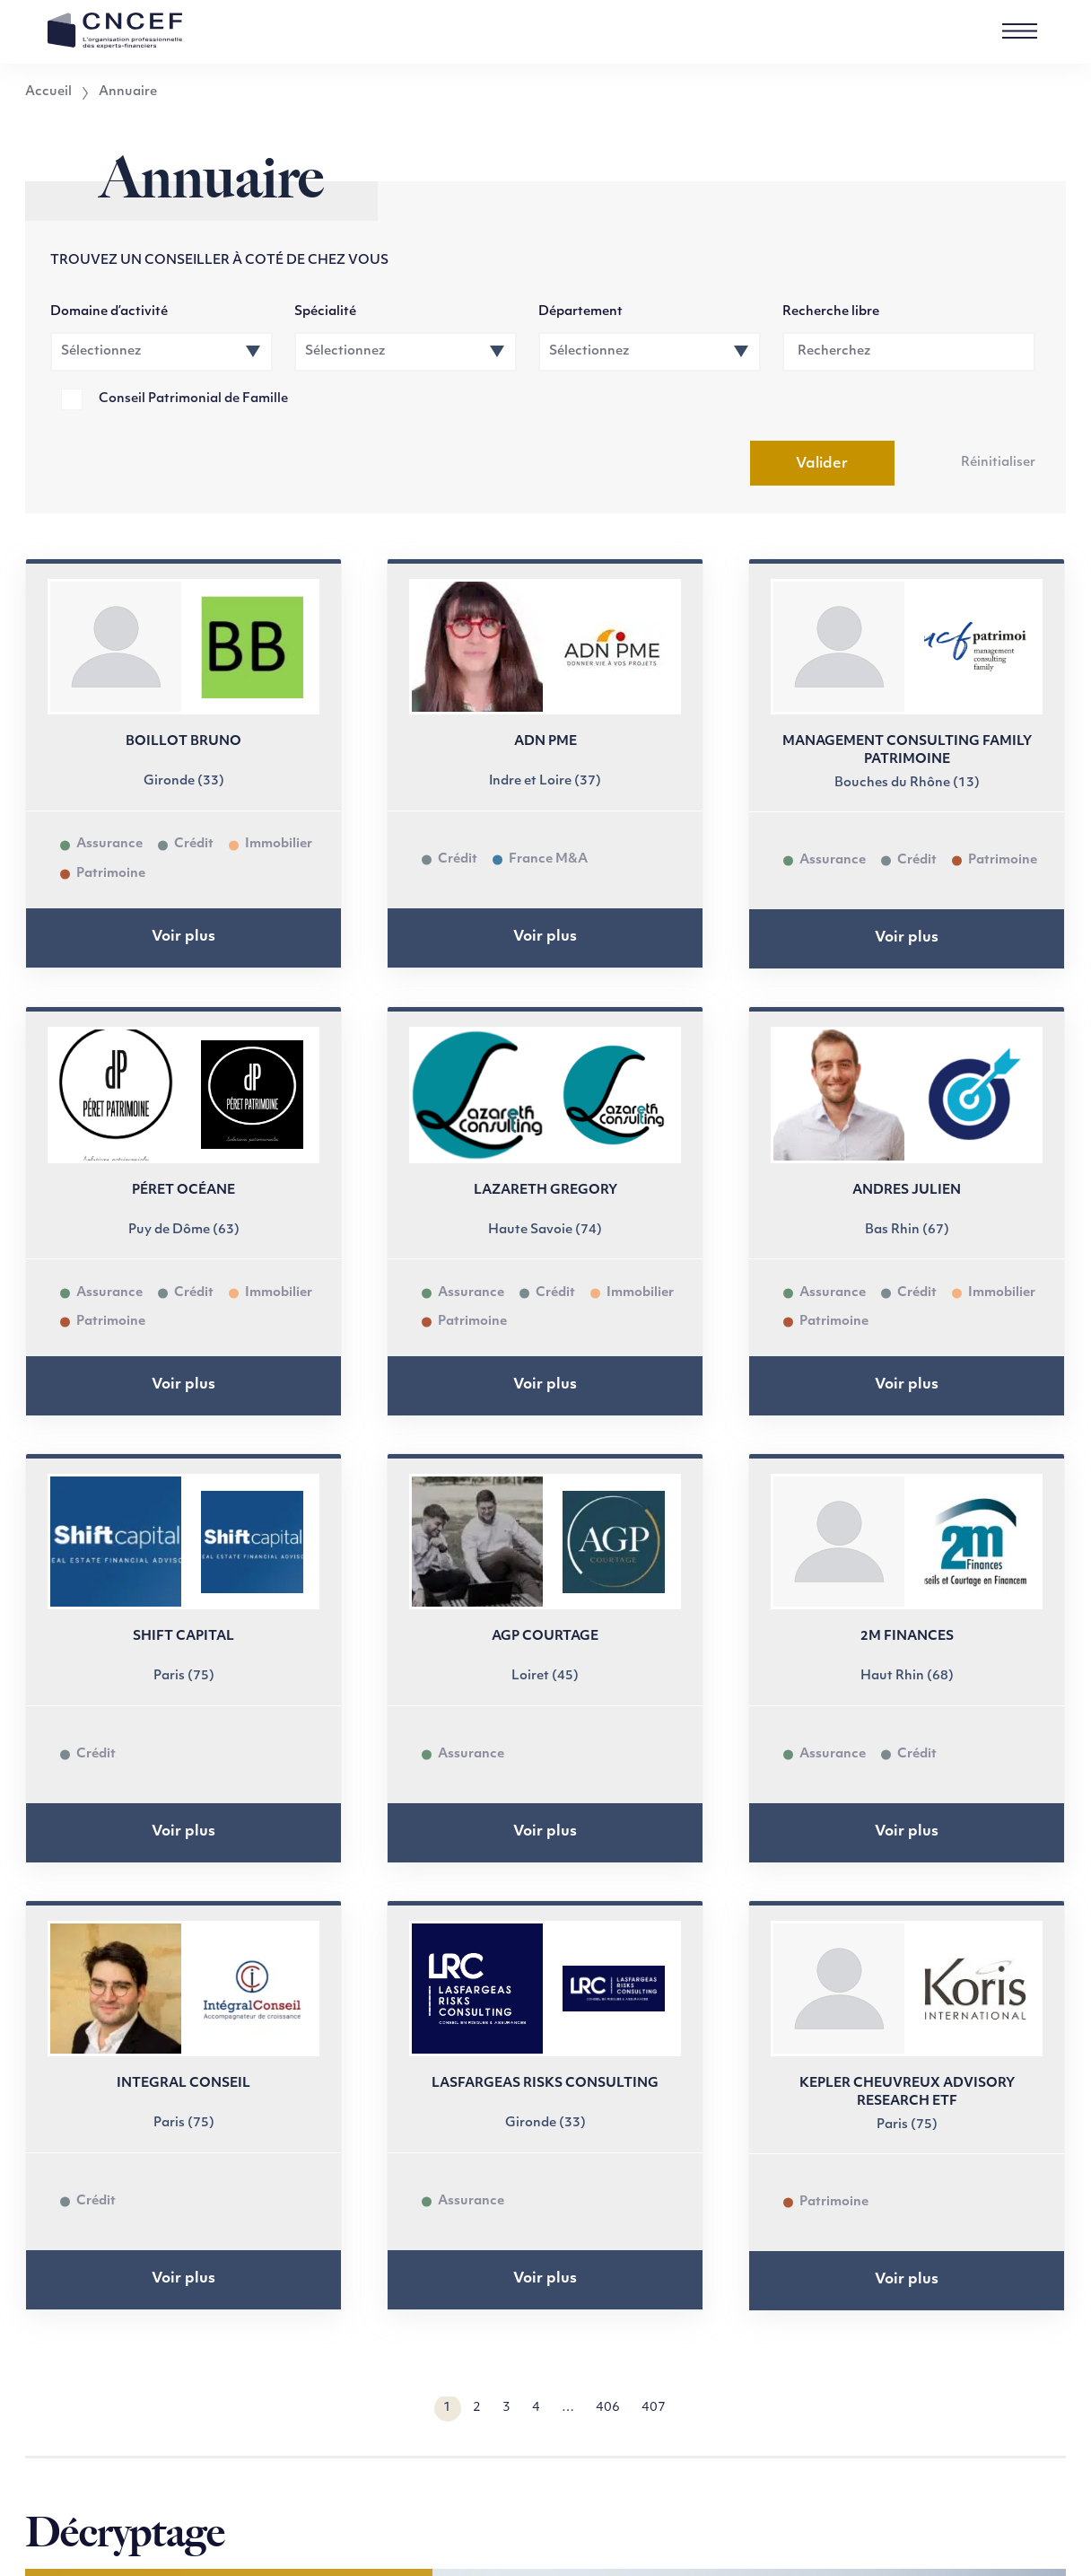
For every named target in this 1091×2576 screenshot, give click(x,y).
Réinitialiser (998, 462)
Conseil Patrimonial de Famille (193, 399)
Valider (822, 464)
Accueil (48, 92)
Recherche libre (830, 312)
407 (654, 2407)
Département (580, 312)
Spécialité (325, 312)
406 (608, 2407)
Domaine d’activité (109, 312)
